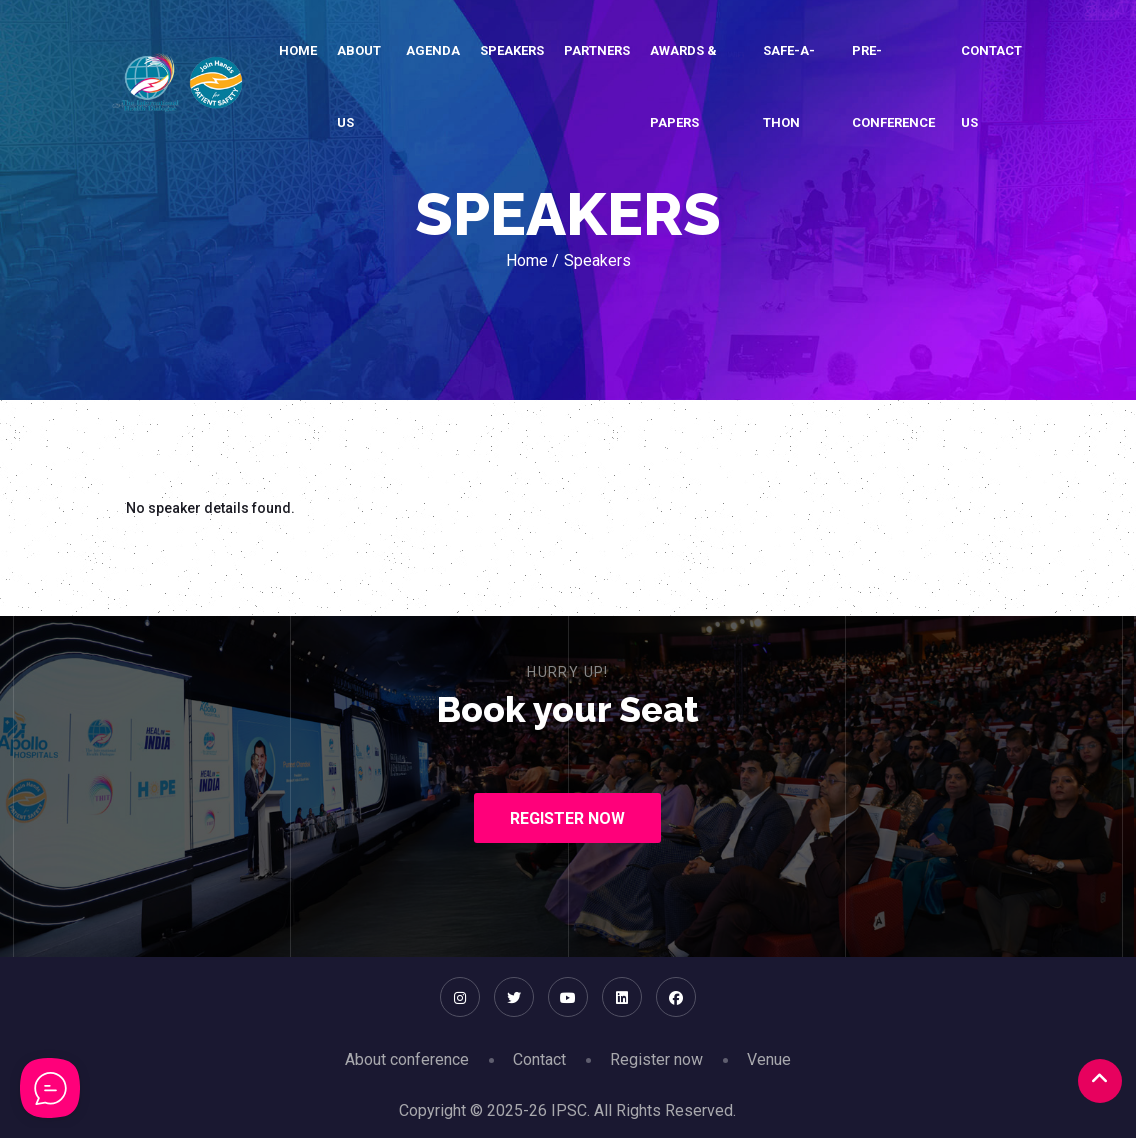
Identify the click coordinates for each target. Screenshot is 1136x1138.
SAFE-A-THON (789, 86)
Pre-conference (893, 86)
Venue (769, 1059)
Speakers (512, 50)
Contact (539, 1059)
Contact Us (991, 86)
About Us (359, 86)
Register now (656, 1059)
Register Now (567, 818)
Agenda (433, 50)
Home (298, 50)
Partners (597, 50)
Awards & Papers (683, 86)
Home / (532, 260)
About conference (407, 1059)
